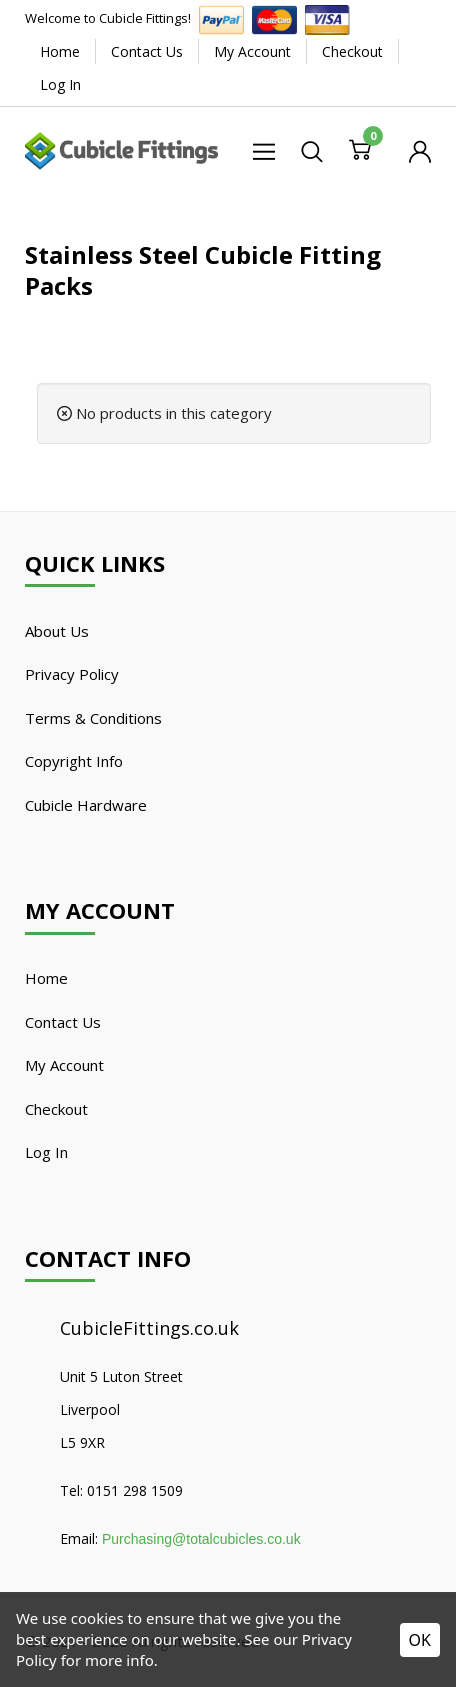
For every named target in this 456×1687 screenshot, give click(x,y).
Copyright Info (74, 761)
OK (420, 1640)
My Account (252, 51)
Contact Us (147, 51)
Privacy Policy (72, 674)
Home (60, 51)
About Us (57, 631)
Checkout (352, 51)
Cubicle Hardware (86, 805)
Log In (60, 84)
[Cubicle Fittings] (121, 149)
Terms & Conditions (93, 718)
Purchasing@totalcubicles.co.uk (201, 1539)
